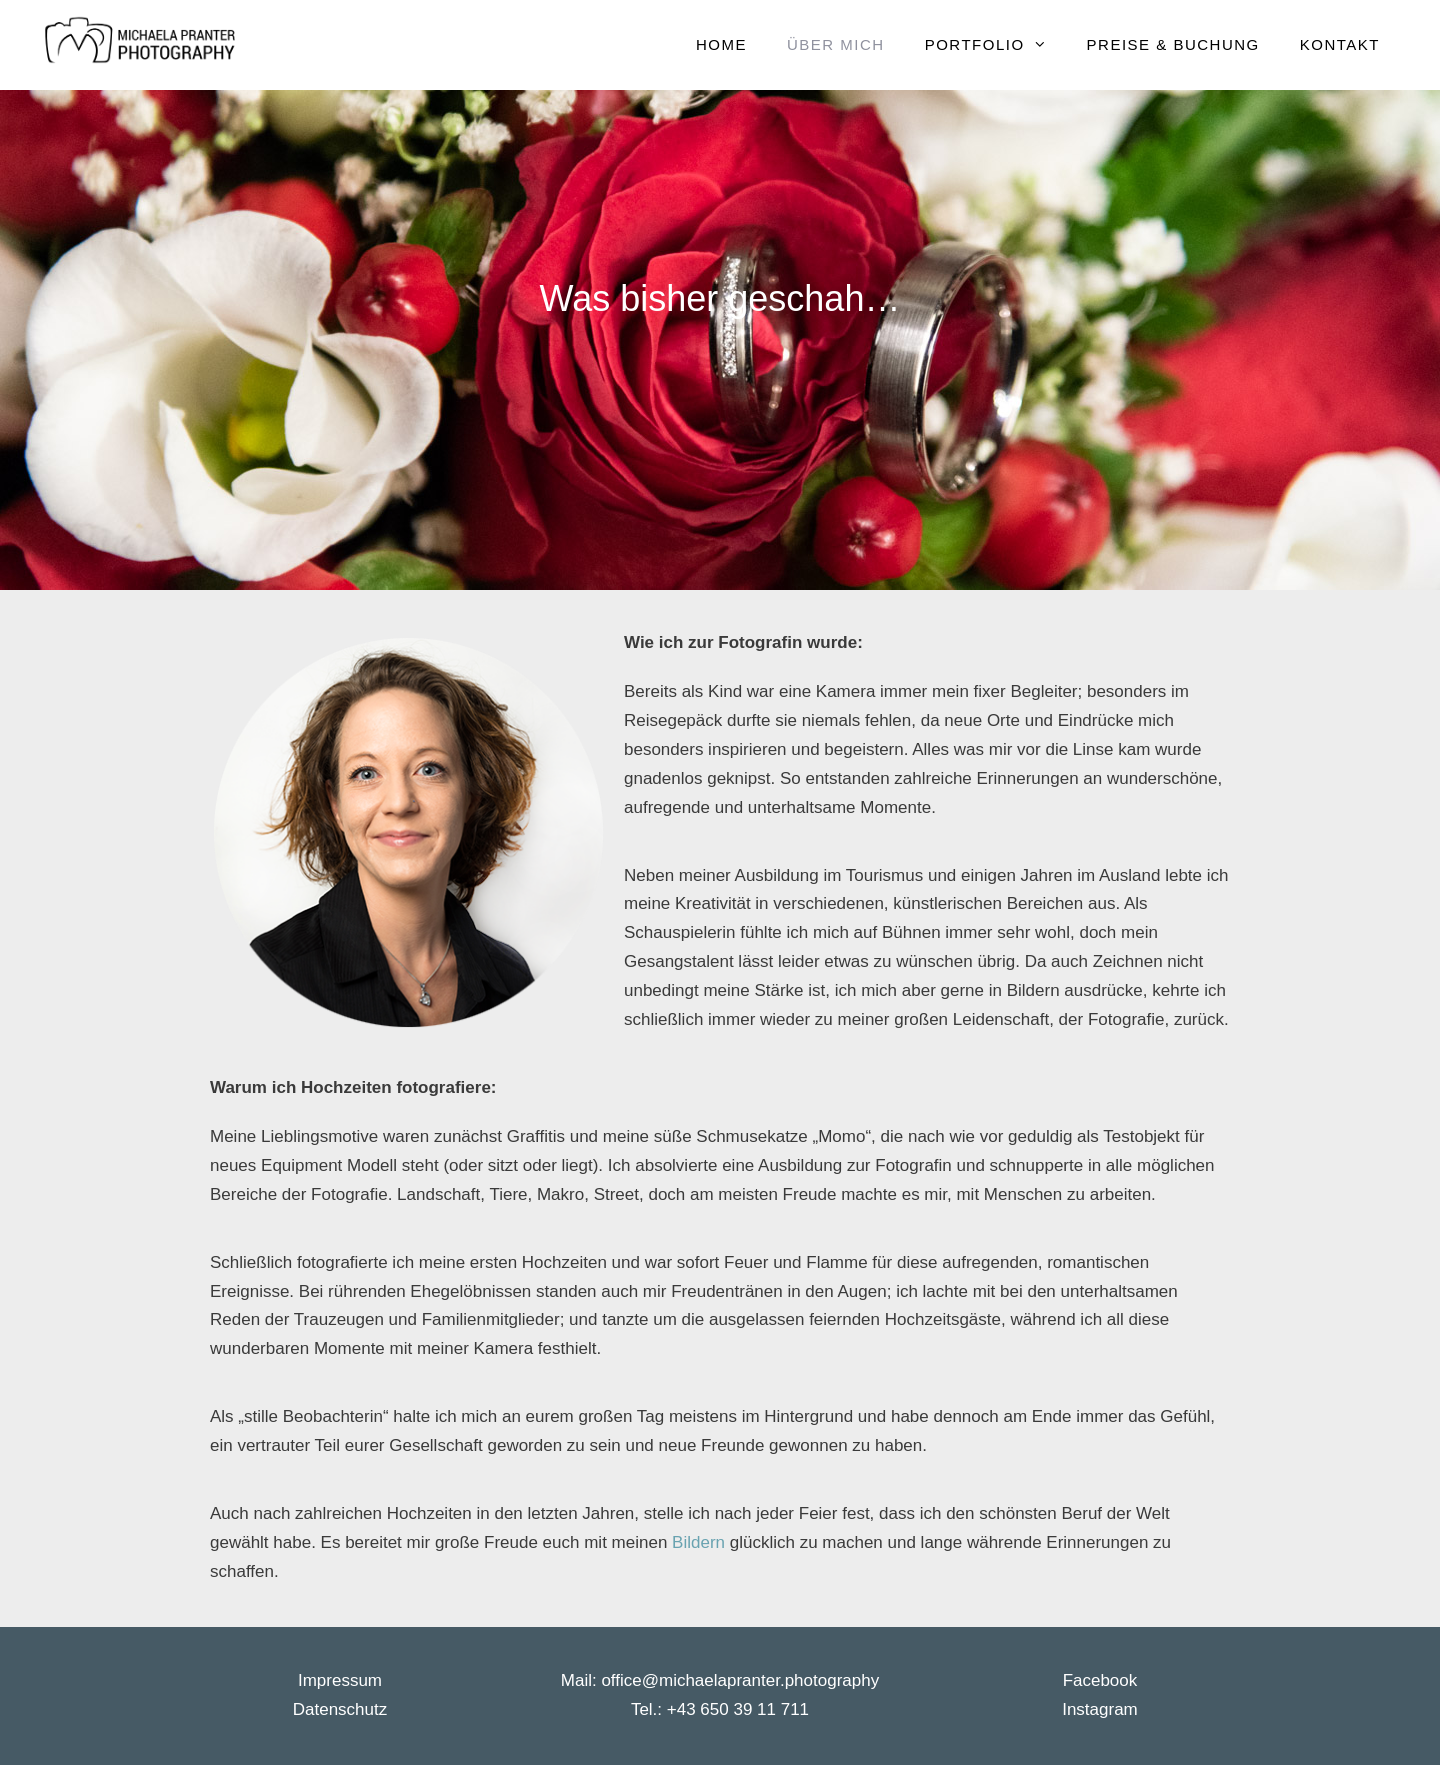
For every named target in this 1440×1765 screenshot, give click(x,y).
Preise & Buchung (1173, 44)
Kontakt (1340, 44)
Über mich (836, 44)
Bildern (701, 1542)
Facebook (1100, 1680)
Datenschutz (340, 1709)
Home (721, 44)
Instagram (1100, 1709)
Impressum (340, 1680)
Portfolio (996, 45)
